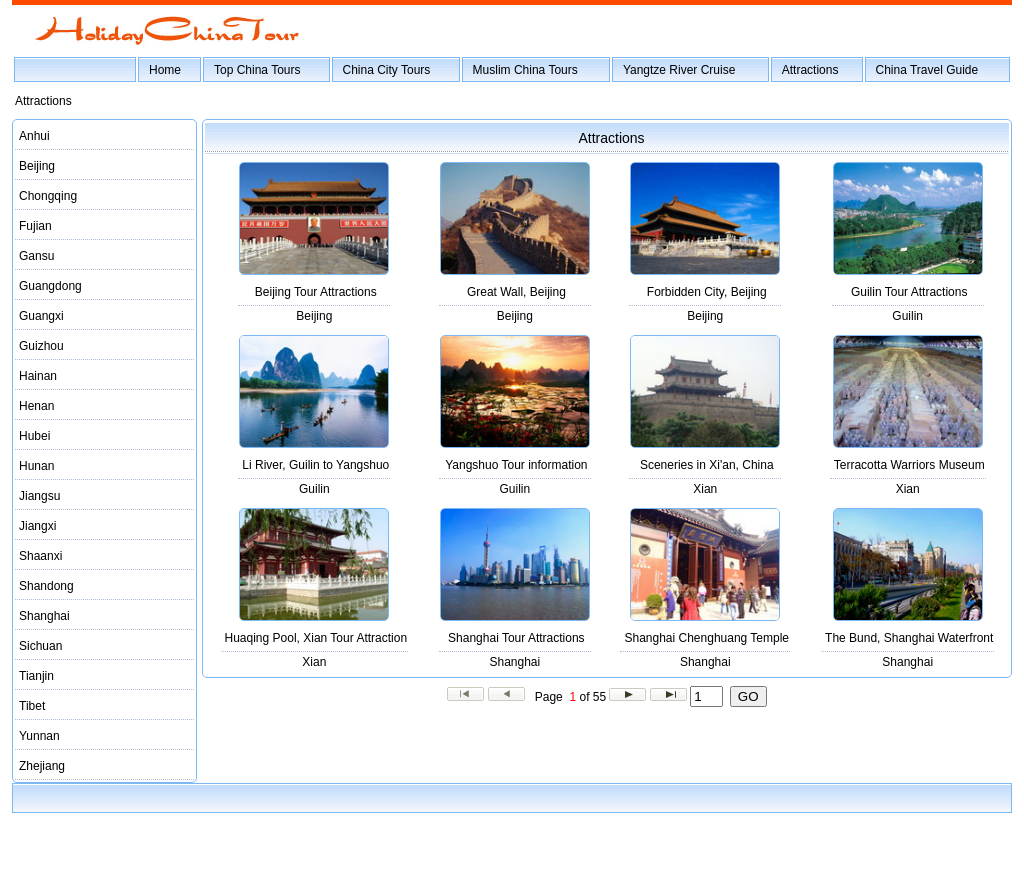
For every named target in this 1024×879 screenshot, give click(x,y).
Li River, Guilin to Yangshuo (315, 465)
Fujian (35, 226)
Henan (36, 406)
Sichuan (40, 646)
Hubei (34, 436)
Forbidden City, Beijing (707, 292)
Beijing (37, 166)
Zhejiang (42, 766)
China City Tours (387, 70)
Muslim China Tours (525, 70)
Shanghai (44, 616)
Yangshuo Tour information (516, 465)
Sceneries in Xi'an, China (707, 465)
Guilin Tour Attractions (909, 292)
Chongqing (48, 196)
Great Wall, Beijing (516, 292)
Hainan (38, 376)
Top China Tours (257, 70)
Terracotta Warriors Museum (909, 465)
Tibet (32, 706)
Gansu (36, 256)
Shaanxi (40, 556)
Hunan (36, 466)
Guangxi (41, 316)
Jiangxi (37, 526)
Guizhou (41, 346)
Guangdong (50, 286)
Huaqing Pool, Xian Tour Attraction (316, 638)
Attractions (810, 70)
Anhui (34, 136)
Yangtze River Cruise (679, 70)
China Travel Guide (927, 70)
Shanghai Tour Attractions (516, 638)
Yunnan (39, 736)
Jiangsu (39, 496)
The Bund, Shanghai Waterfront (909, 638)
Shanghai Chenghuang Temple (706, 638)
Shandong (46, 586)
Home (165, 70)
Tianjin (36, 676)
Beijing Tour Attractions (316, 292)
